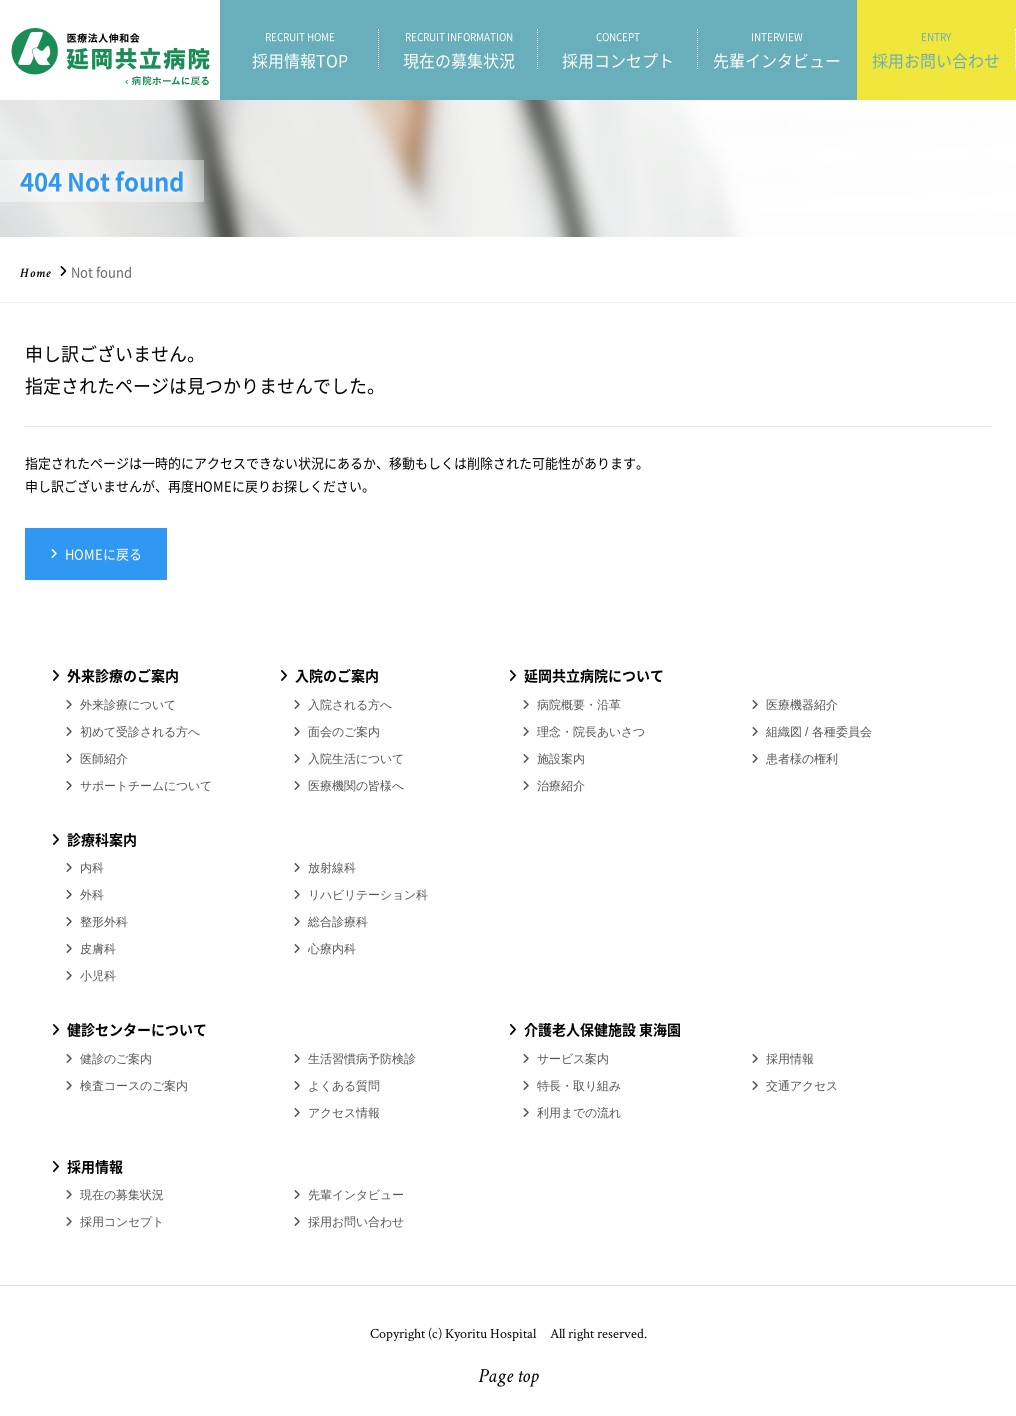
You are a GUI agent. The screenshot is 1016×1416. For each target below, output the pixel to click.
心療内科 (332, 949)
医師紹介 (104, 759)
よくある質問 (344, 1086)
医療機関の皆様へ (356, 786)
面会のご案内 (344, 732)
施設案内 (561, 759)
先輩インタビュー (777, 50)
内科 (92, 868)
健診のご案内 (116, 1059)
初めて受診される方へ (140, 732)
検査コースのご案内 (134, 1086)
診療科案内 (102, 839)
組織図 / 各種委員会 (819, 732)
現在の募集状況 (458, 50)
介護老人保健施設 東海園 (602, 1029)
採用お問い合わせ (936, 50)
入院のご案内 (337, 675)
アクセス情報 (344, 1113)
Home (36, 274)
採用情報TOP (299, 50)
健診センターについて (137, 1029)
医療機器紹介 (802, 705)
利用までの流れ (579, 1113)
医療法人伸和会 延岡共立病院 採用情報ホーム (110, 50)
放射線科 (332, 868)
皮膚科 (98, 949)
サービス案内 (573, 1059)
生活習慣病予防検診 (362, 1059)
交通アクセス (802, 1086)
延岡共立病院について (594, 675)
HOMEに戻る (103, 553)
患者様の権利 (802, 759)
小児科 (98, 976)
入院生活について (356, 759)
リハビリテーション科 (368, 895)
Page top (508, 1378)
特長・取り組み (579, 1086)
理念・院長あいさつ (591, 732)
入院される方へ (350, 705)
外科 (92, 895)
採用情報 (790, 1059)
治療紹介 (561, 786)
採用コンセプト (617, 50)
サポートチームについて (146, 786)
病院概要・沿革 (579, 705)
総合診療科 (338, 922)
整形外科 (104, 922)
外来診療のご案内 (123, 675)
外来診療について (128, 705)
